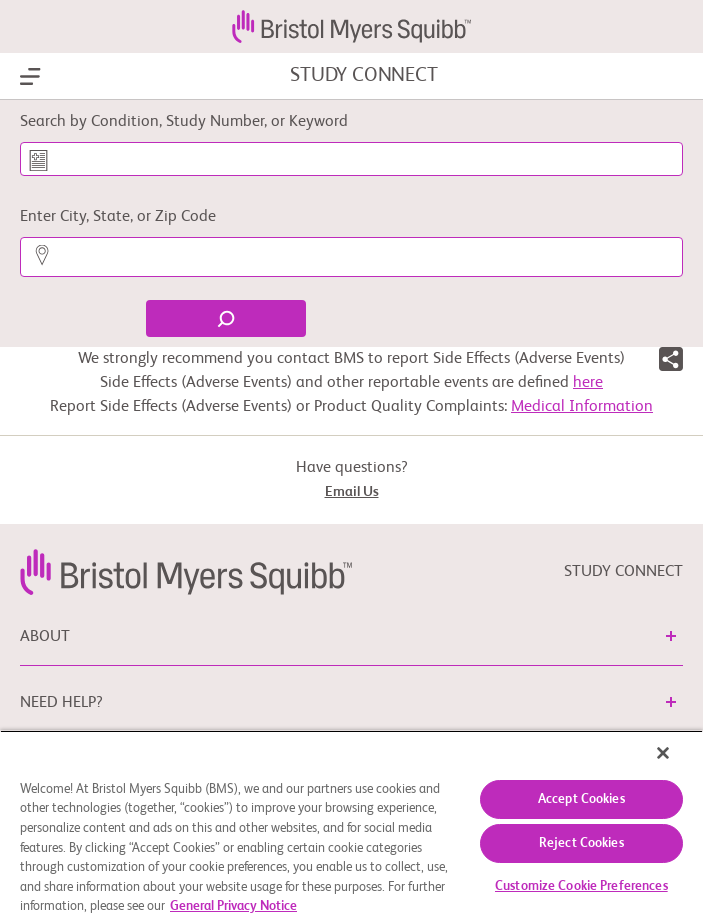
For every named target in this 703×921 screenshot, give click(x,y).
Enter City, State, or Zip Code (118, 217)
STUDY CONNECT (363, 76)
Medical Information (582, 407)
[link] (186, 572)
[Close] (663, 753)
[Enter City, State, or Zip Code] (351, 257)
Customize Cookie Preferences (581, 886)
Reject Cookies (581, 843)
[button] (671, 363)
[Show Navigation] (30, 77)
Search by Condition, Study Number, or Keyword (184, 122)
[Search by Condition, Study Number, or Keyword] (351, 159)
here (588, 383)
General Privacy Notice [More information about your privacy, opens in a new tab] (233, 906)
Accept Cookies (581, 799)
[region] (351, 825)
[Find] (226, 318)
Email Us (352, 492)
